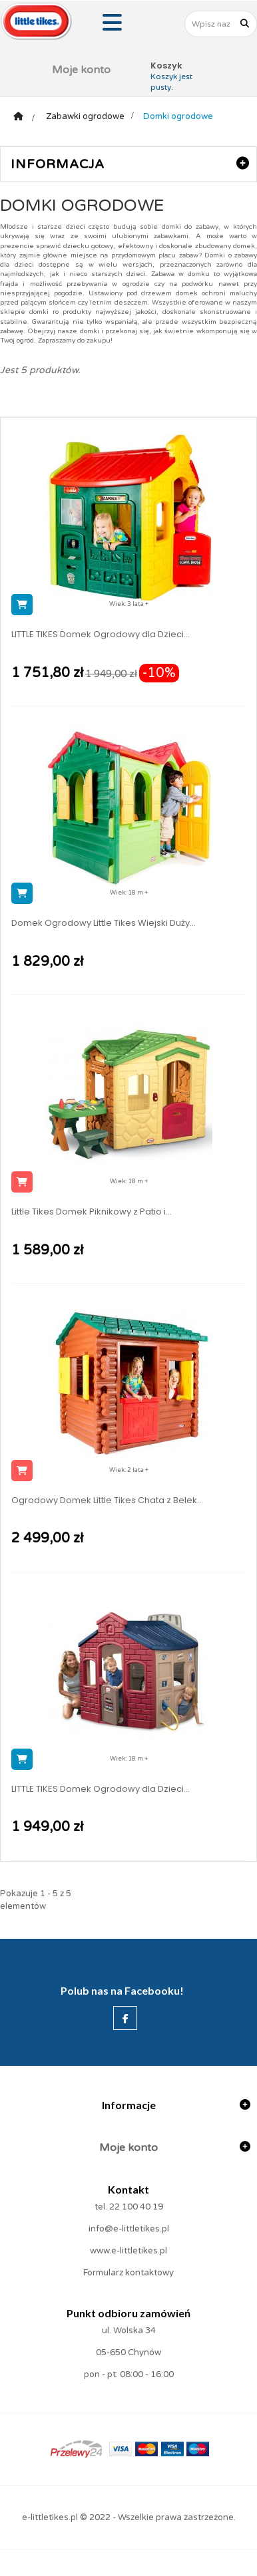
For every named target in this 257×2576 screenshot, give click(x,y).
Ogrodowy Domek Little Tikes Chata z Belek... (107, 1500)
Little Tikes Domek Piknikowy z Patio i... (91, 1212)
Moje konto (81, 69)
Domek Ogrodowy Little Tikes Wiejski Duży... (103, 923)
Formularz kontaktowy (128, 2272)
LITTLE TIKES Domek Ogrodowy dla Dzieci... (100, 635)
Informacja (58, 164)
